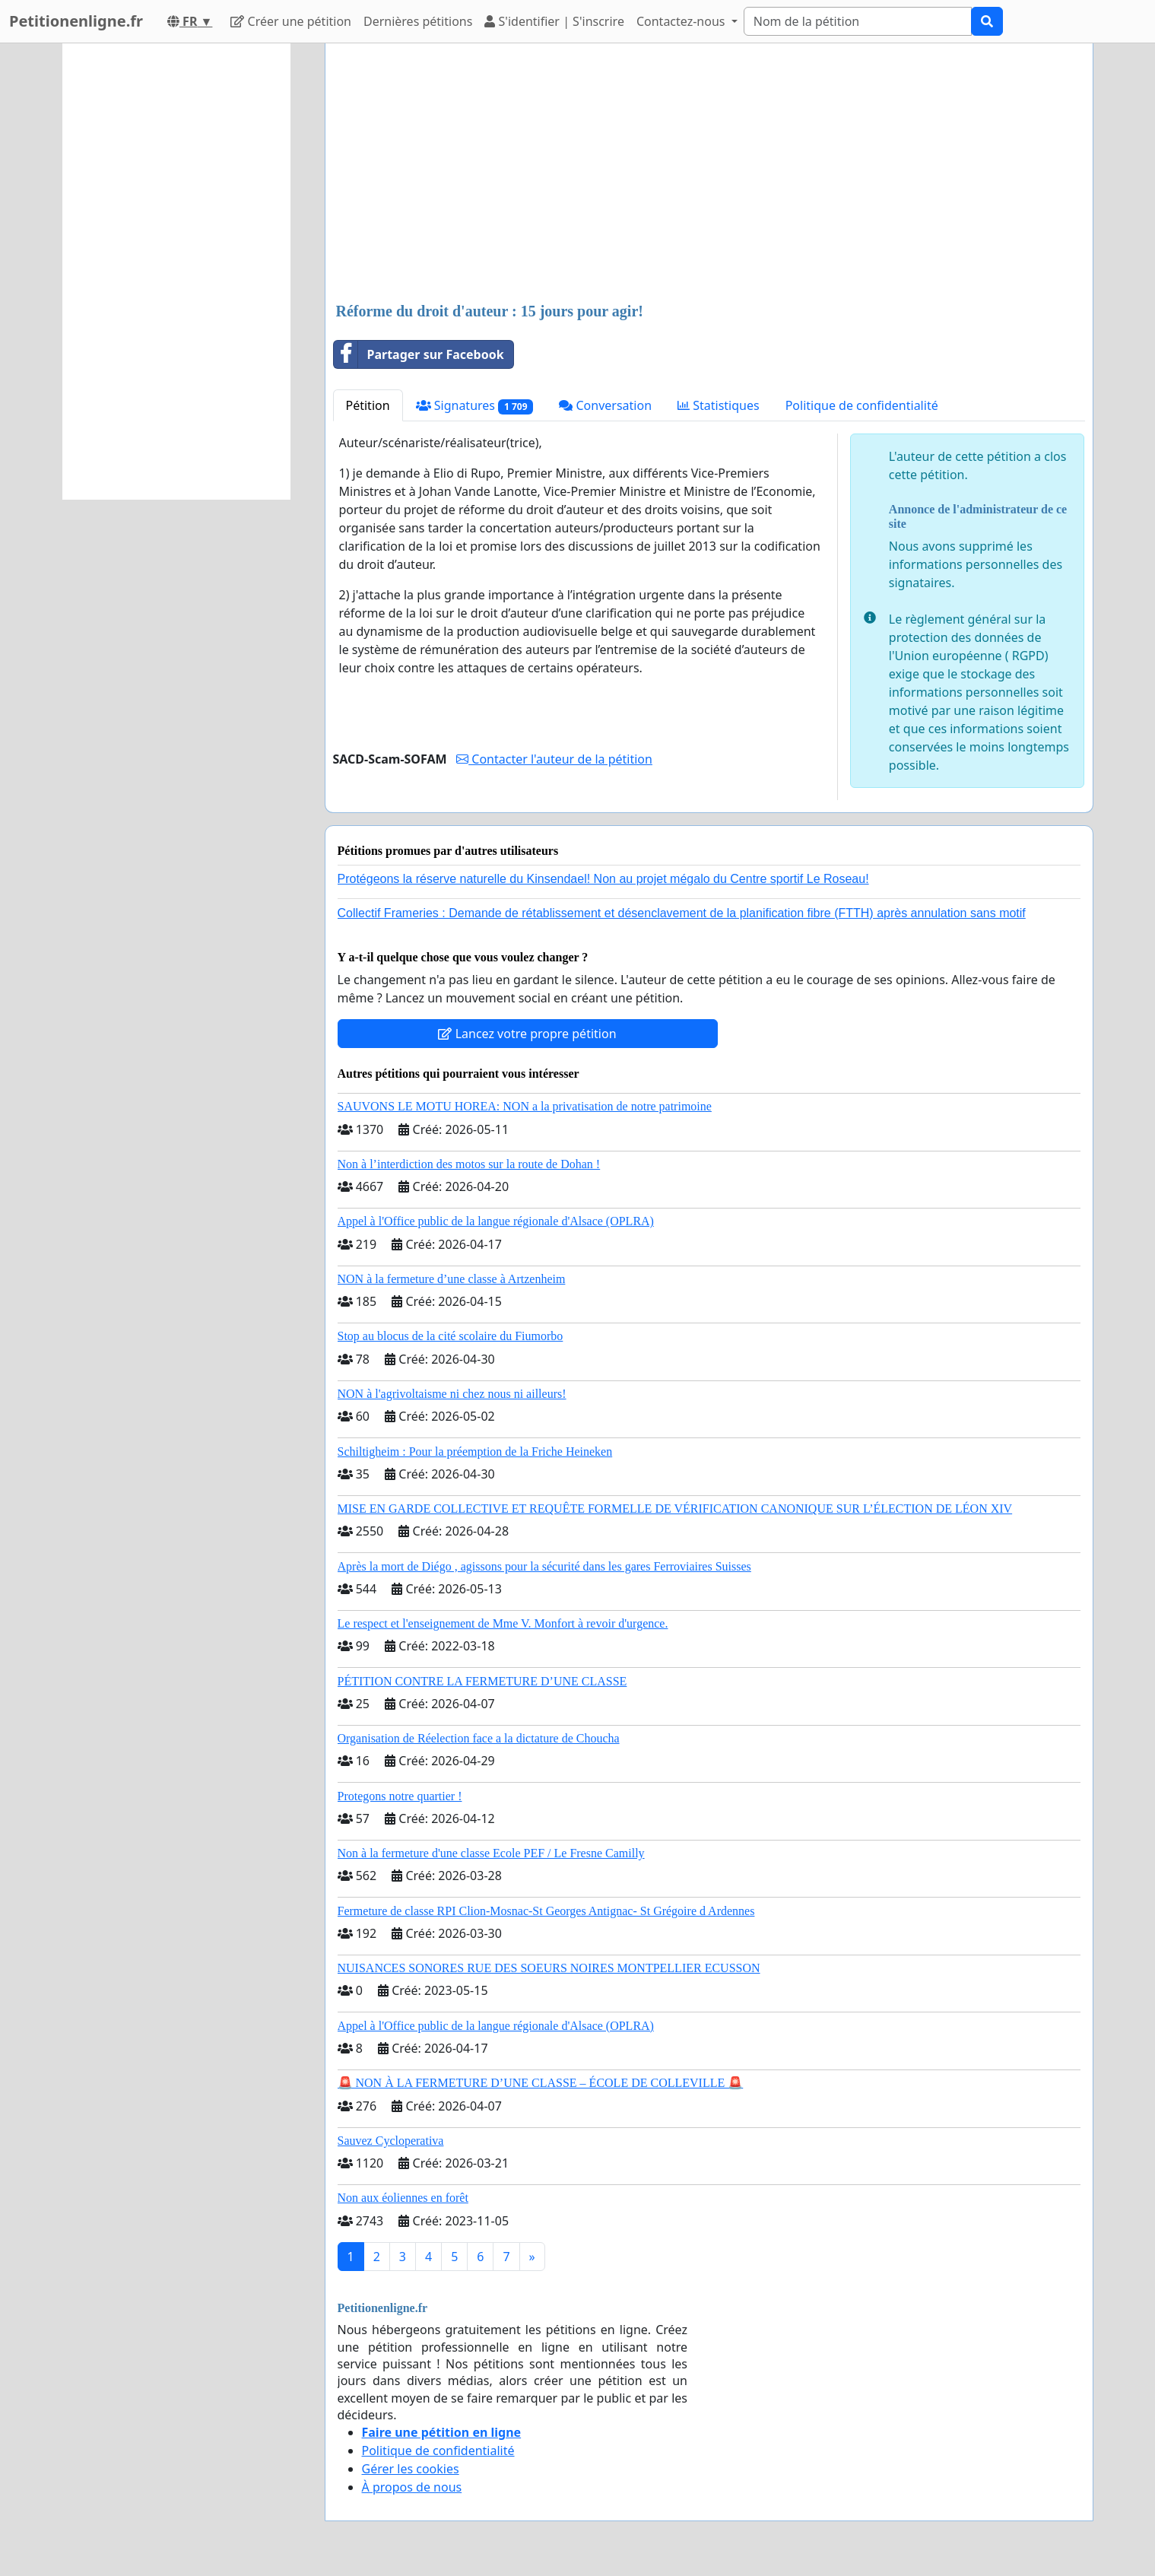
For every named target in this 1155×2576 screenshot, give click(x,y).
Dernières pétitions (417, 21)
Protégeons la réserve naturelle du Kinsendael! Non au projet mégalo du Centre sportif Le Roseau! (603, 878)
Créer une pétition (290, 21)
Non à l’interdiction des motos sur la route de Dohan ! (469, 1164)
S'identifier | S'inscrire (554, 21)
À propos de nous (412, 2487)
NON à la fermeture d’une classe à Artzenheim (452, 1278)
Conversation (605, 405)
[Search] (858, 21)
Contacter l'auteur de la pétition (554, 759)
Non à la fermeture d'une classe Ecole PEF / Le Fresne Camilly (491, 1853)
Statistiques (718, 405)
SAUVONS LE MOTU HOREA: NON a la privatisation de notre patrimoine (525, 1106)
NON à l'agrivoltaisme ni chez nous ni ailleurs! (452, 1393)
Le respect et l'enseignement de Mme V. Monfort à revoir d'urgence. (503, 1623)
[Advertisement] (709, 174)
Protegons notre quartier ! (400, 1796)
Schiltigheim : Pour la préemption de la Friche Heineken (475, 1451)
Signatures (475, 406)
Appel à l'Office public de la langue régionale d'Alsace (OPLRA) (496, 1221)
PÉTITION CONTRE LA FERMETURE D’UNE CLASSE (482, 1681)
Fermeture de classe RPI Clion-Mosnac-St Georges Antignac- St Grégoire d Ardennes (546, 1910)
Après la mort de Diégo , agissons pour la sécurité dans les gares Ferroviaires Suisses (544, 1566)
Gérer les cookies (410, 2468)
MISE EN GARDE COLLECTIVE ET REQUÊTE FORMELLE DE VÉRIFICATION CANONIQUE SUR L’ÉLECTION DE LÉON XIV (675, 1508)
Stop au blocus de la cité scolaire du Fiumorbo (450, 1335)
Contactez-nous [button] (682, 21)
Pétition (368, 405)
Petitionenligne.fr (76, 21)
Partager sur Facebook (419, 354)
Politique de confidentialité (861, 405)
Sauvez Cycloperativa (391, 2140)
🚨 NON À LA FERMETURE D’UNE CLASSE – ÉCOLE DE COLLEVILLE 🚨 (541, 2082)
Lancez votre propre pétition (527, 1033)
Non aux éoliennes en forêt (403, 2197)
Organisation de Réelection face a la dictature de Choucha (479, 1738)
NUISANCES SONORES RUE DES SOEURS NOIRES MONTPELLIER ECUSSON (549, 1967)
